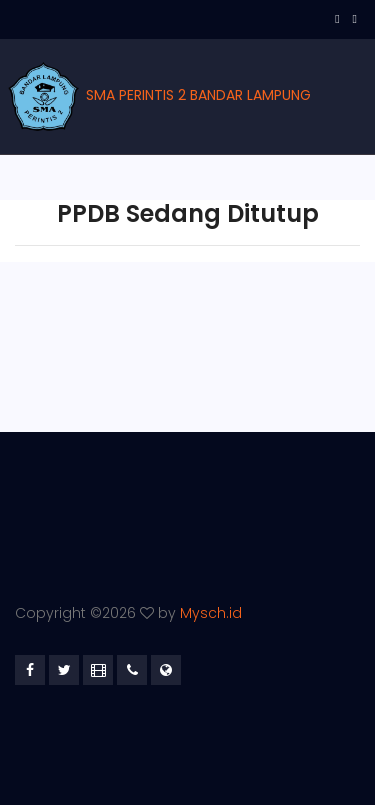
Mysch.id (211, 613)
